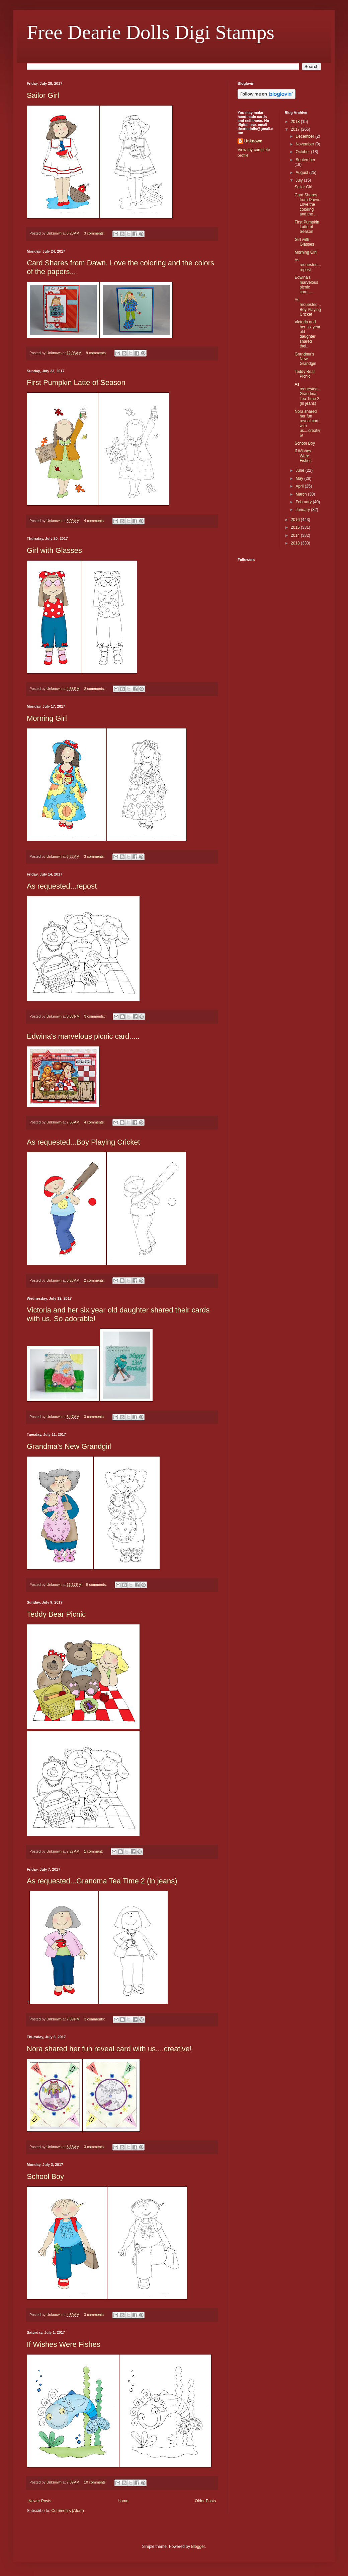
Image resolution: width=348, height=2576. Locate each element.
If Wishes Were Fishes (63, 2344)
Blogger (198, 2546)
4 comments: (95, 521)
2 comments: (95, 689)
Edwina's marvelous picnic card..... (83, 1036)
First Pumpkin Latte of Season (76, 382)
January (303, 509)
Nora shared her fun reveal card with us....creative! (109, 2049)
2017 (296, 129)
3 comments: (95, 233)
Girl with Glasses (54, 550)
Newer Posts (39, 2501)
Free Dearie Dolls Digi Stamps (150, 32)
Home (123, 2501)
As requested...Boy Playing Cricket (83, 1142)
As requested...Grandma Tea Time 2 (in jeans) (102, 1881)
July (299, 180)
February (304, 502)
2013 (296, 543)
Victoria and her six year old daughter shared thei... (307, 334)
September (305, 159)
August (302, 172)
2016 (296, 519)
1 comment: (94, 1851)
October (303, 151)
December (305, 136)
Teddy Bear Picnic (56, 1614)
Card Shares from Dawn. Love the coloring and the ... (307, 205)
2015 (296, 527)
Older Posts (205, 2501)
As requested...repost (62, 886)
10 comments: (96, 2482)
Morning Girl (47, 718)
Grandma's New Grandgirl (69, 1446)
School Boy (45, 2176)
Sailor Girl (43, 95)
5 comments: (97, 1585)
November (305, 144)
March (301, 494)
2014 (296, 535)
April (299, 486)
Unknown (253, 141)
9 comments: (97, 353)
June (300, 470)
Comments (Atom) (67, 2510)
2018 (296, 121)
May (299, 478)
